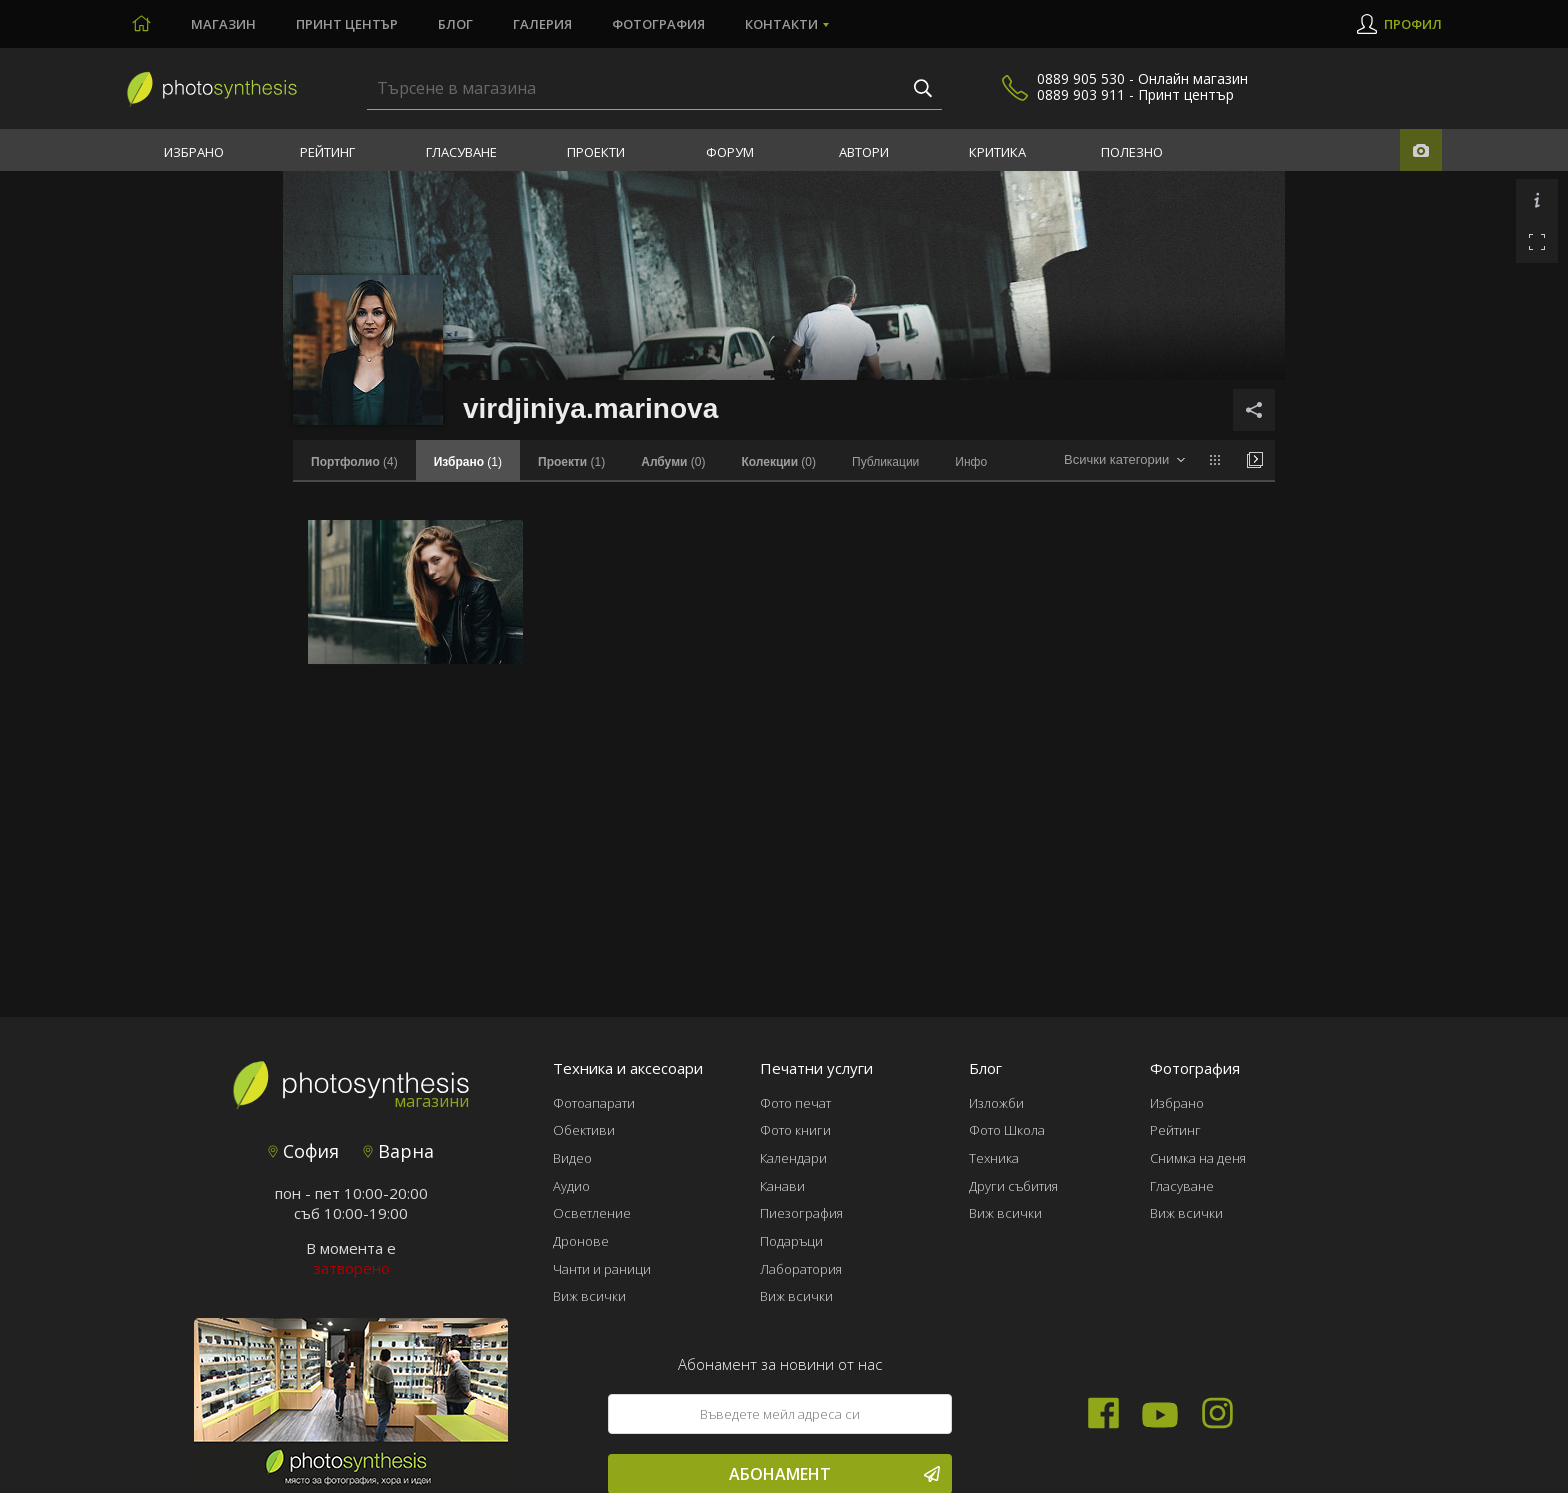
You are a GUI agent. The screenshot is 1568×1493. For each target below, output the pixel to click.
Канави (782, 1186)
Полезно (1132, 152)
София (303, 1151)
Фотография (658, 24)
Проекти (596, 152)
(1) (571, 462)
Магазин (223, 24)
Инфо (971, 462)
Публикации (885, 462)
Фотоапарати (594, 1103)
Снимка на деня (1198, 1158)
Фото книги (795, 1130)
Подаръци (791, 1241)
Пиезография (801, 1213)
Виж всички (589, 1296)
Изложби (996, 1103)
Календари (793, 1158)
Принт (347, 24)
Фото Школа (1007, 1130)
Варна (398, 1151)
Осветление (592, 1213)
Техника (994, 1158)
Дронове (581, 1241)
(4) (354, 462)
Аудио (571, 1186)
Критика (997, 152)
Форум (730, 152)
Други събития (1013, 1186)
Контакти (781, 24)
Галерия (542, 24)
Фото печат (795, 1103)
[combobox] (1124, 460)
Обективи (584, 1130)
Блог (455, 24)
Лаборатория (801, 1269)
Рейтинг (327, 152)
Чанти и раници (602, 1269)
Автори (864, 152)
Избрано (194, 152)
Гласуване (461, 152)
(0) (673, 462)
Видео (572, 1158)
